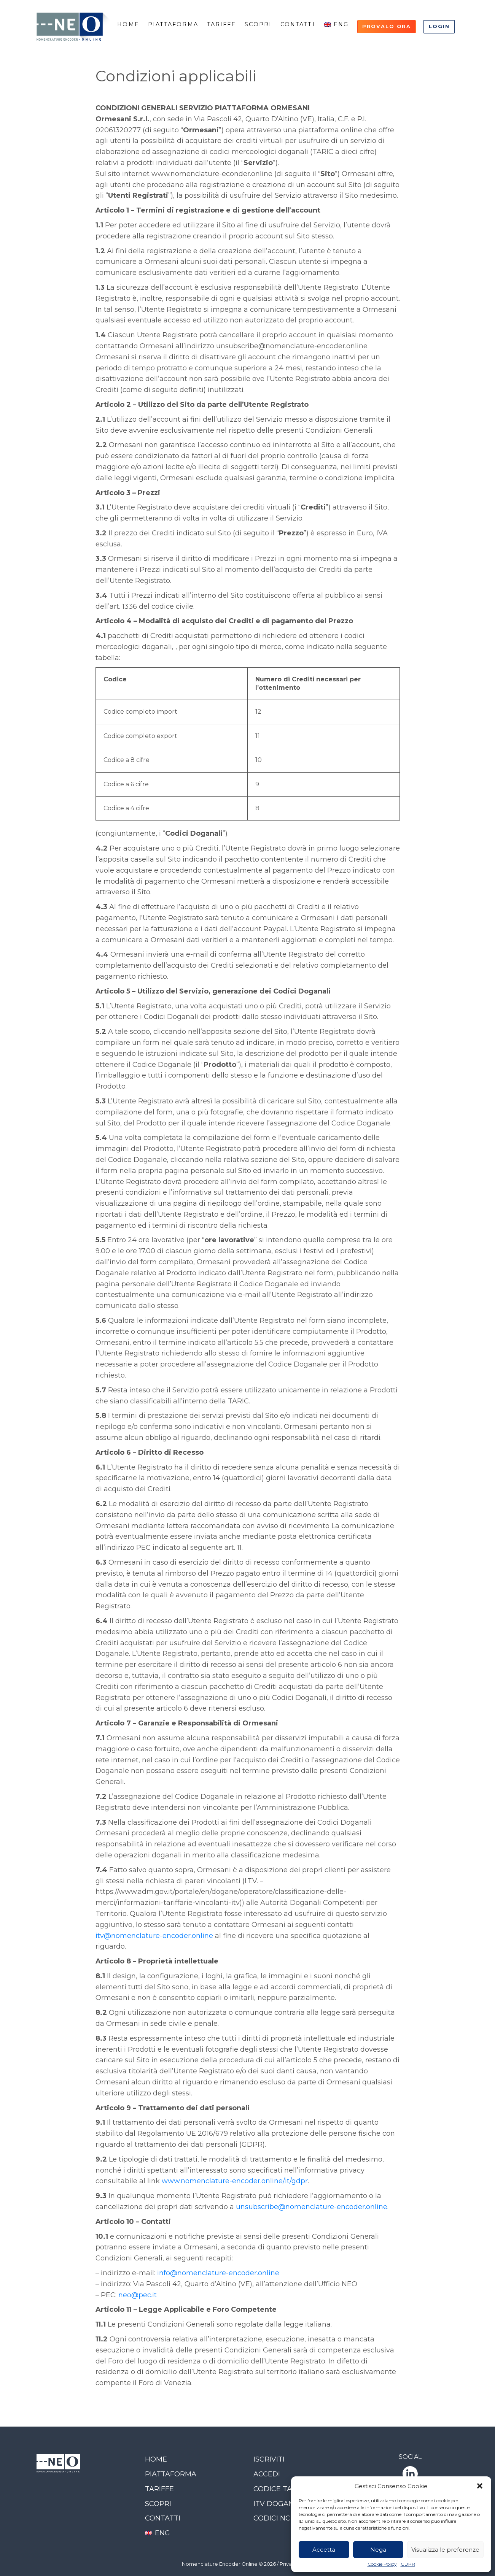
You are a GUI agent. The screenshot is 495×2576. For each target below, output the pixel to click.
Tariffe (221, 24)
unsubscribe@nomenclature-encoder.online (311, 2207)
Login (439, 26)
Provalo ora (386, 26)
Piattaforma (173, 24)
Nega (378, 2549)
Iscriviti (269, 2459)
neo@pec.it (137, 2295)
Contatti (297, 24)
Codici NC (271, 2518)
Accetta (323, 2549)
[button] (480, 2486)
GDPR (408, 2564)
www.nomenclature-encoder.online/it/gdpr (235, 2181)
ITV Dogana (276, 2504)
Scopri (258, 24)
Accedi (266, 2474)
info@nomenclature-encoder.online (218, 2273)
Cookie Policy (382, 2564)
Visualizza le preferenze (445, 2549)
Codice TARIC (278, 2489)
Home (128, 24)
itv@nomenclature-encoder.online (154, 1936)
